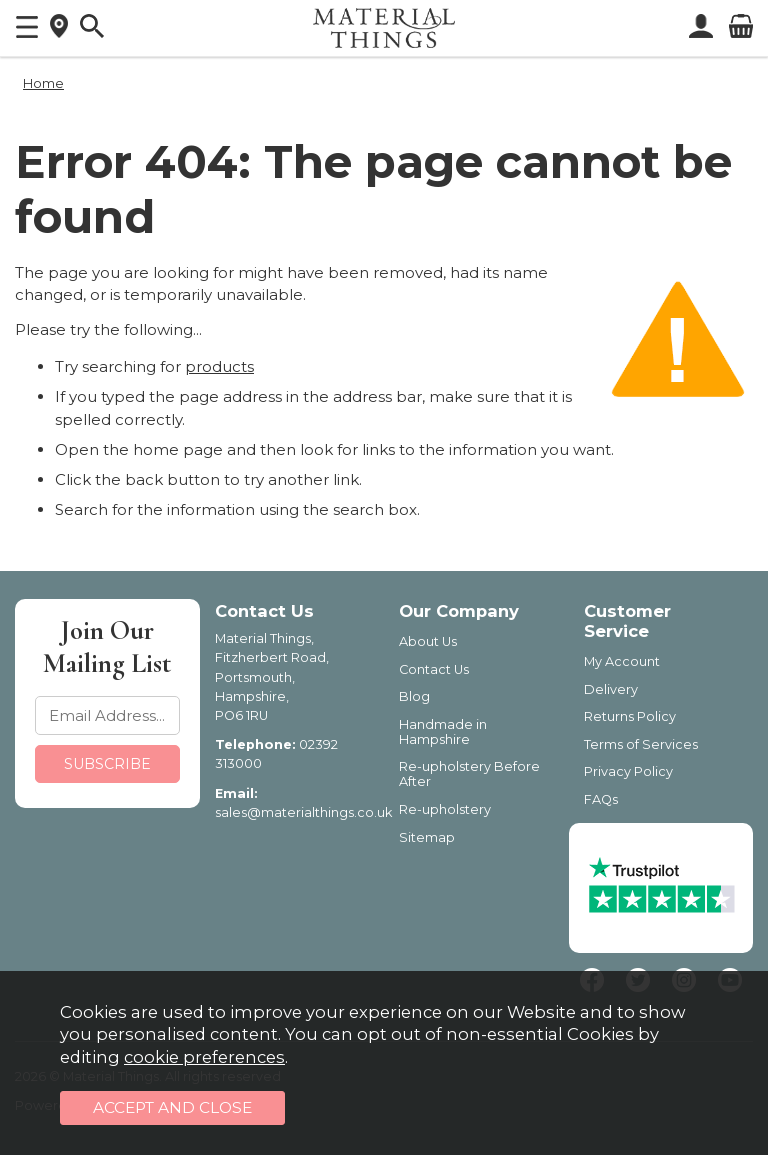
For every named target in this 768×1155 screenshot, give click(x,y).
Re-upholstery (445, 809)
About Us (428, 641)
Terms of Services (641, 744)
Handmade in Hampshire (443, 732)
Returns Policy (630, 716)
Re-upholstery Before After (469, 774)
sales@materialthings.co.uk (303, 812)
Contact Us (434, 669)
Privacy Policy (628, 771)
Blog (414, 696)
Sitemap (427, 837)
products (219, 366)
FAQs (601, 799)
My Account (622, 661)
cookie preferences (204, 1057)
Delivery (611, 689)
